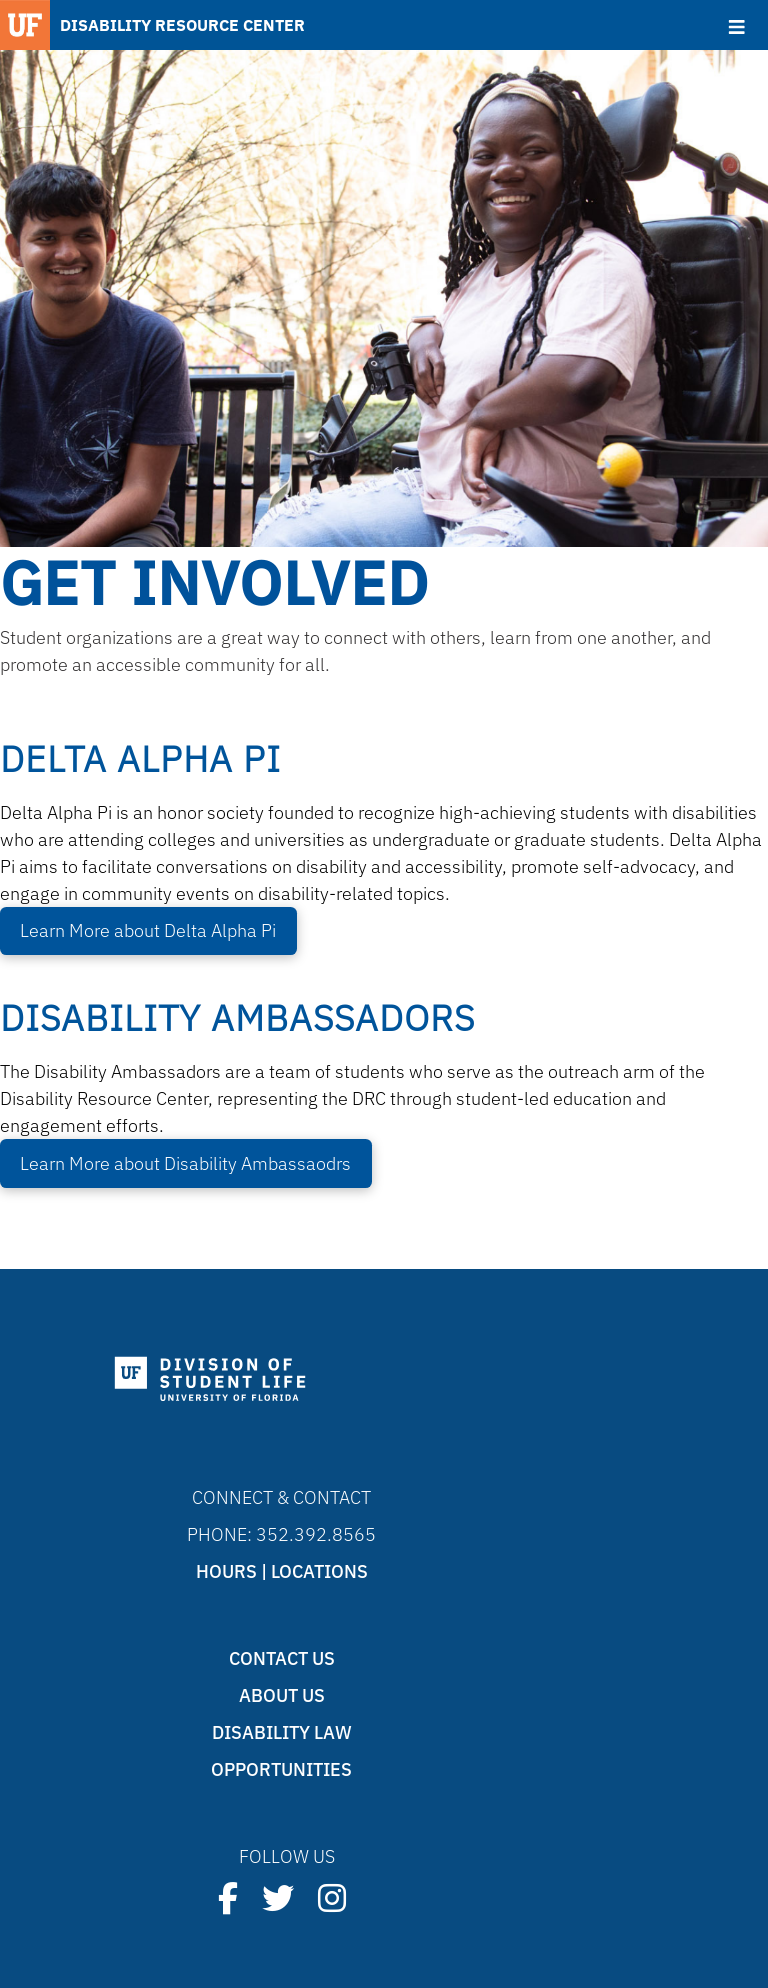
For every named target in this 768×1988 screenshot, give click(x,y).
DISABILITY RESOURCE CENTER (182, 25)
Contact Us (282, 1658)
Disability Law (282, 1732)
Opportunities (281, 1769)
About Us (282, 1695)
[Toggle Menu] (736, 27)
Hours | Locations (282, 1571)
